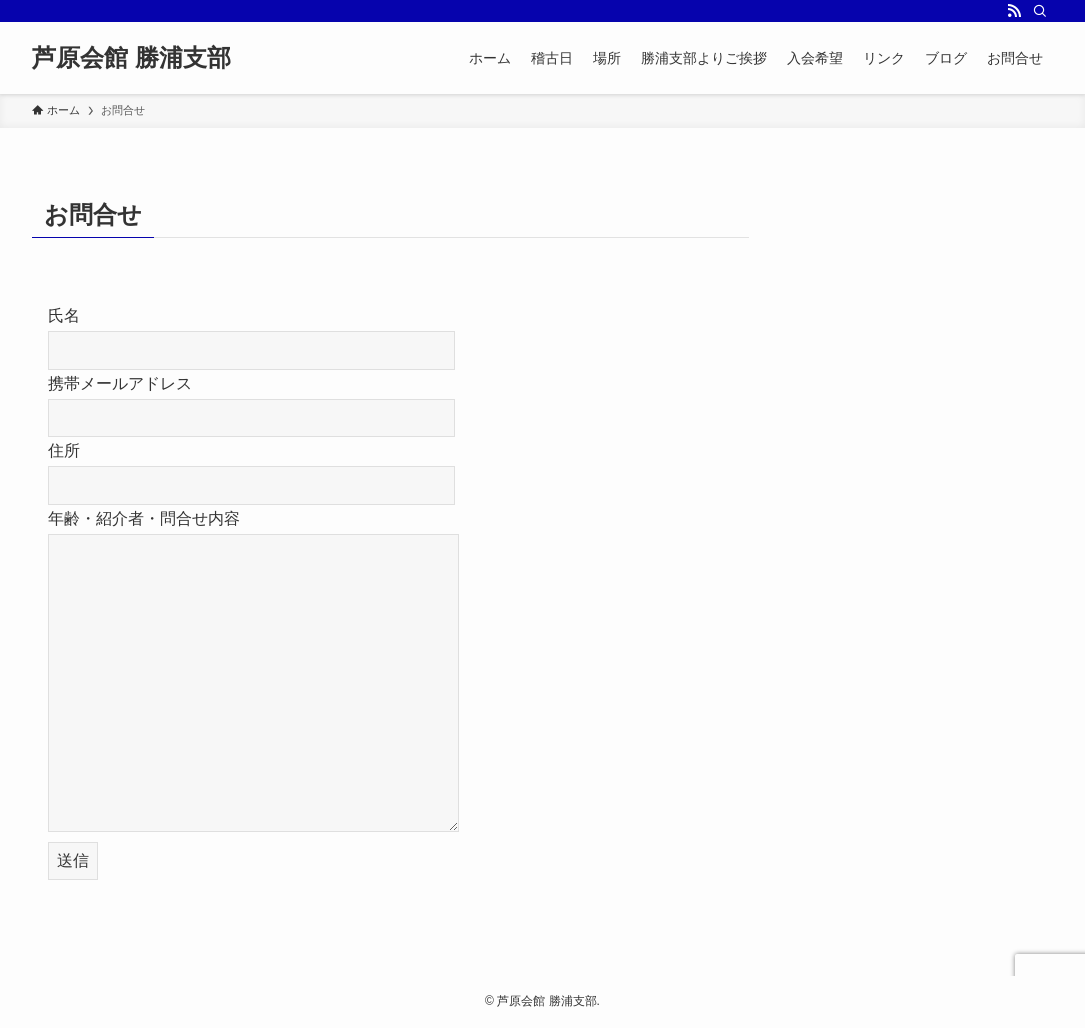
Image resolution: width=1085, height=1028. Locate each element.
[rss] (1014, 11)
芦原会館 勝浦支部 (131, 58)
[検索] (1040, 11)
